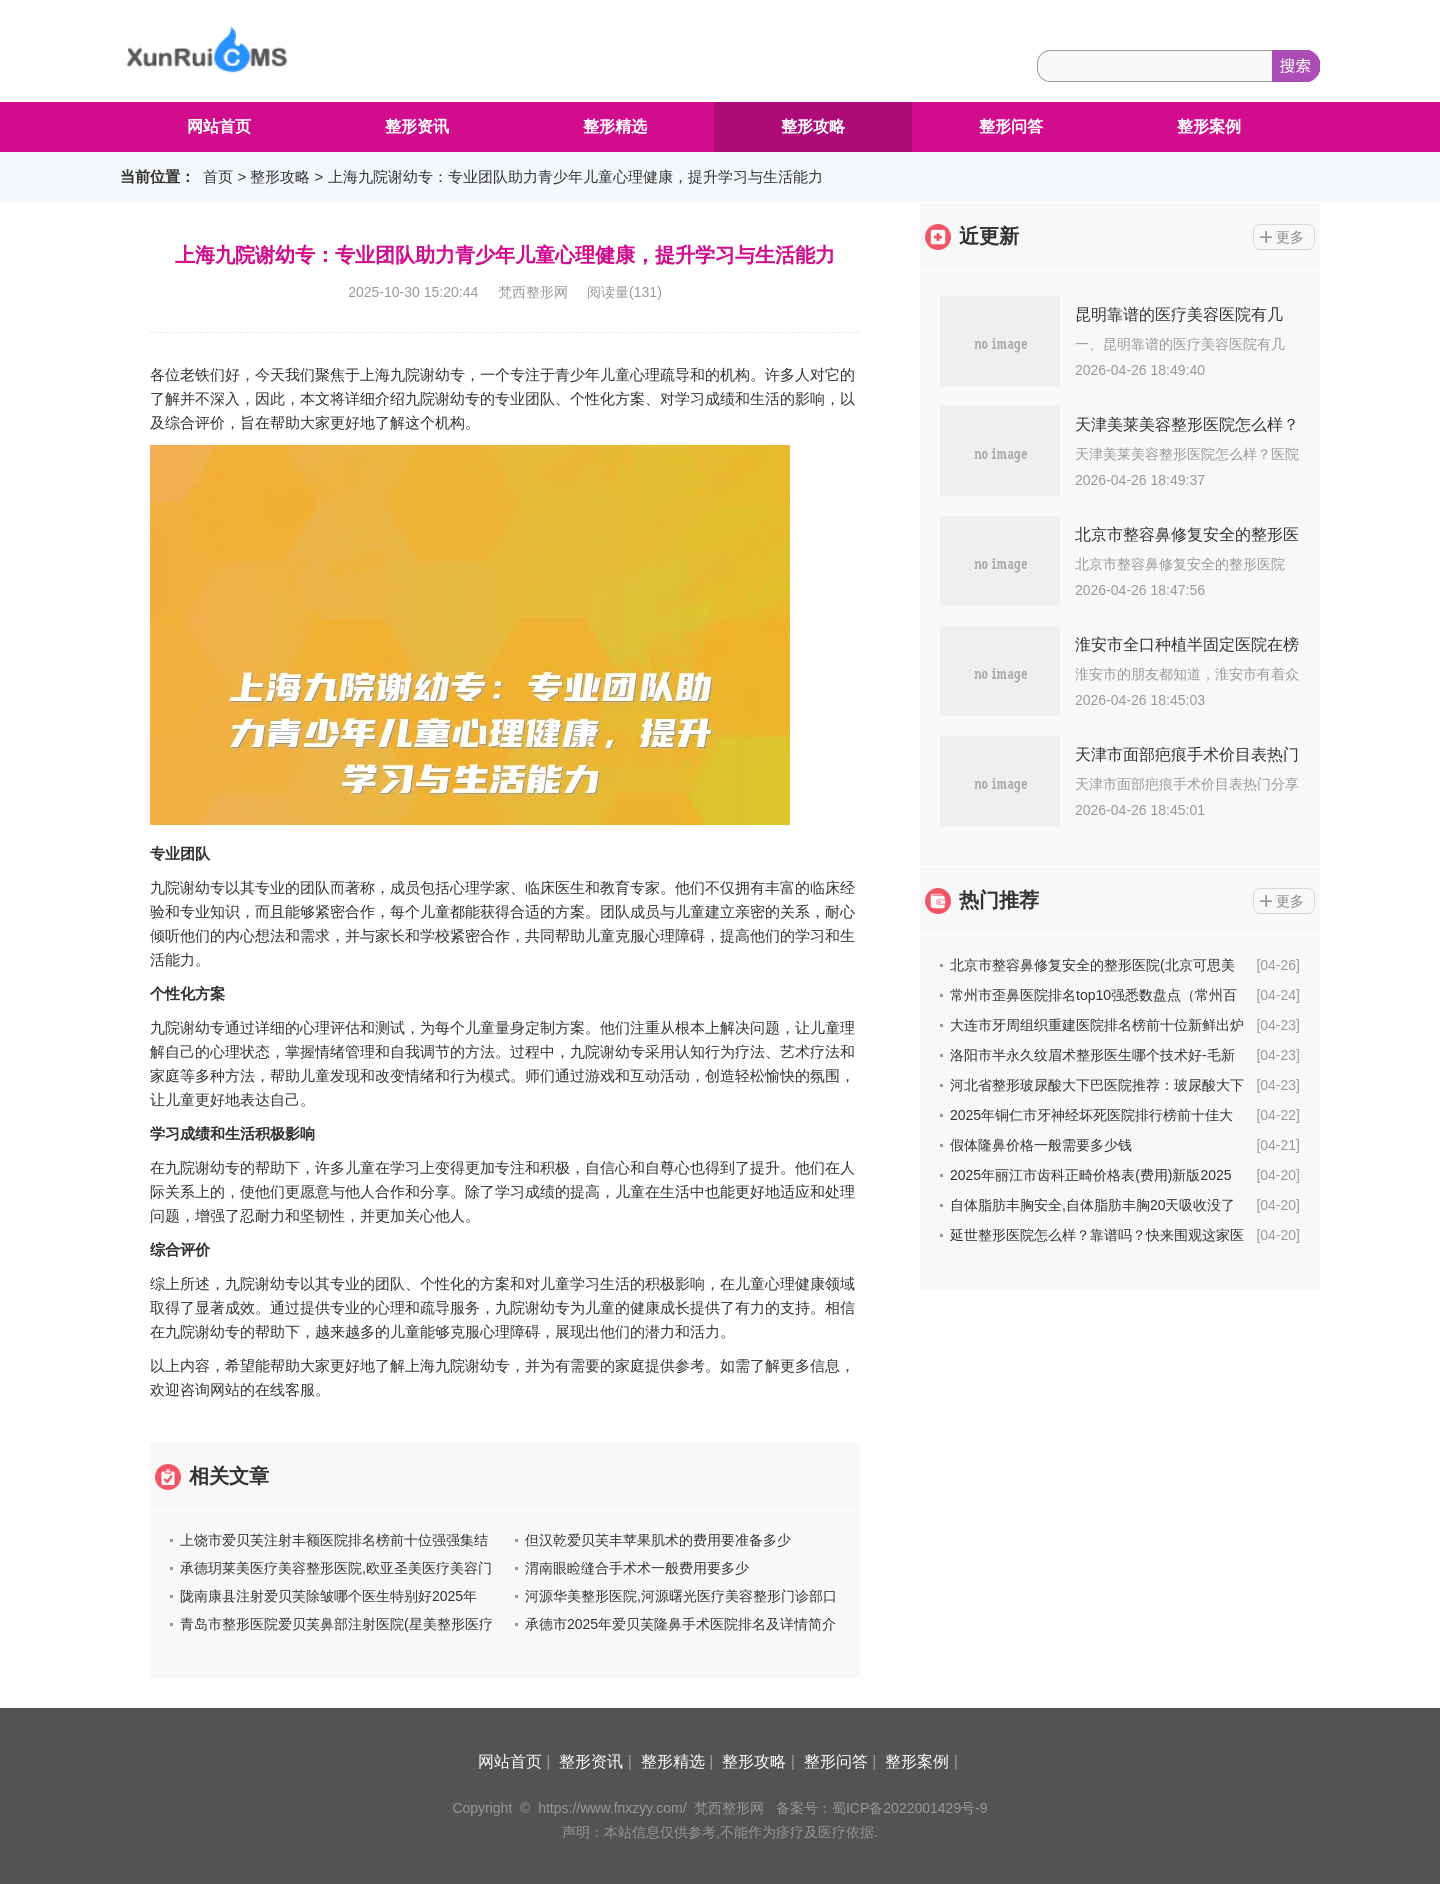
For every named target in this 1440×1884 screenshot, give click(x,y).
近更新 (989, 236)
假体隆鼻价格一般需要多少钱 (1041, 1145)
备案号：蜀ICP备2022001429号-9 (882, 1808)
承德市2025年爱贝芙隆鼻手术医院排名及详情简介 (680, 1624)
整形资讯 (417, 126)
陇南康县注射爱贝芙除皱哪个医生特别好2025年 (328, 1596)
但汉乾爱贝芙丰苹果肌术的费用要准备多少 (658, 1540)
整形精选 (615, 126)
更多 (1290, 237)
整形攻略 (813, 126)
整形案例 (1209, 126)
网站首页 (219, 126)
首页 (218, 176)
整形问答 (1011, 126)
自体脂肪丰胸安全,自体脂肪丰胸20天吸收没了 (1092, 1205)
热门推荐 (999, 900)
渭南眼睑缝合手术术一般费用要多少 (637, 1568)
